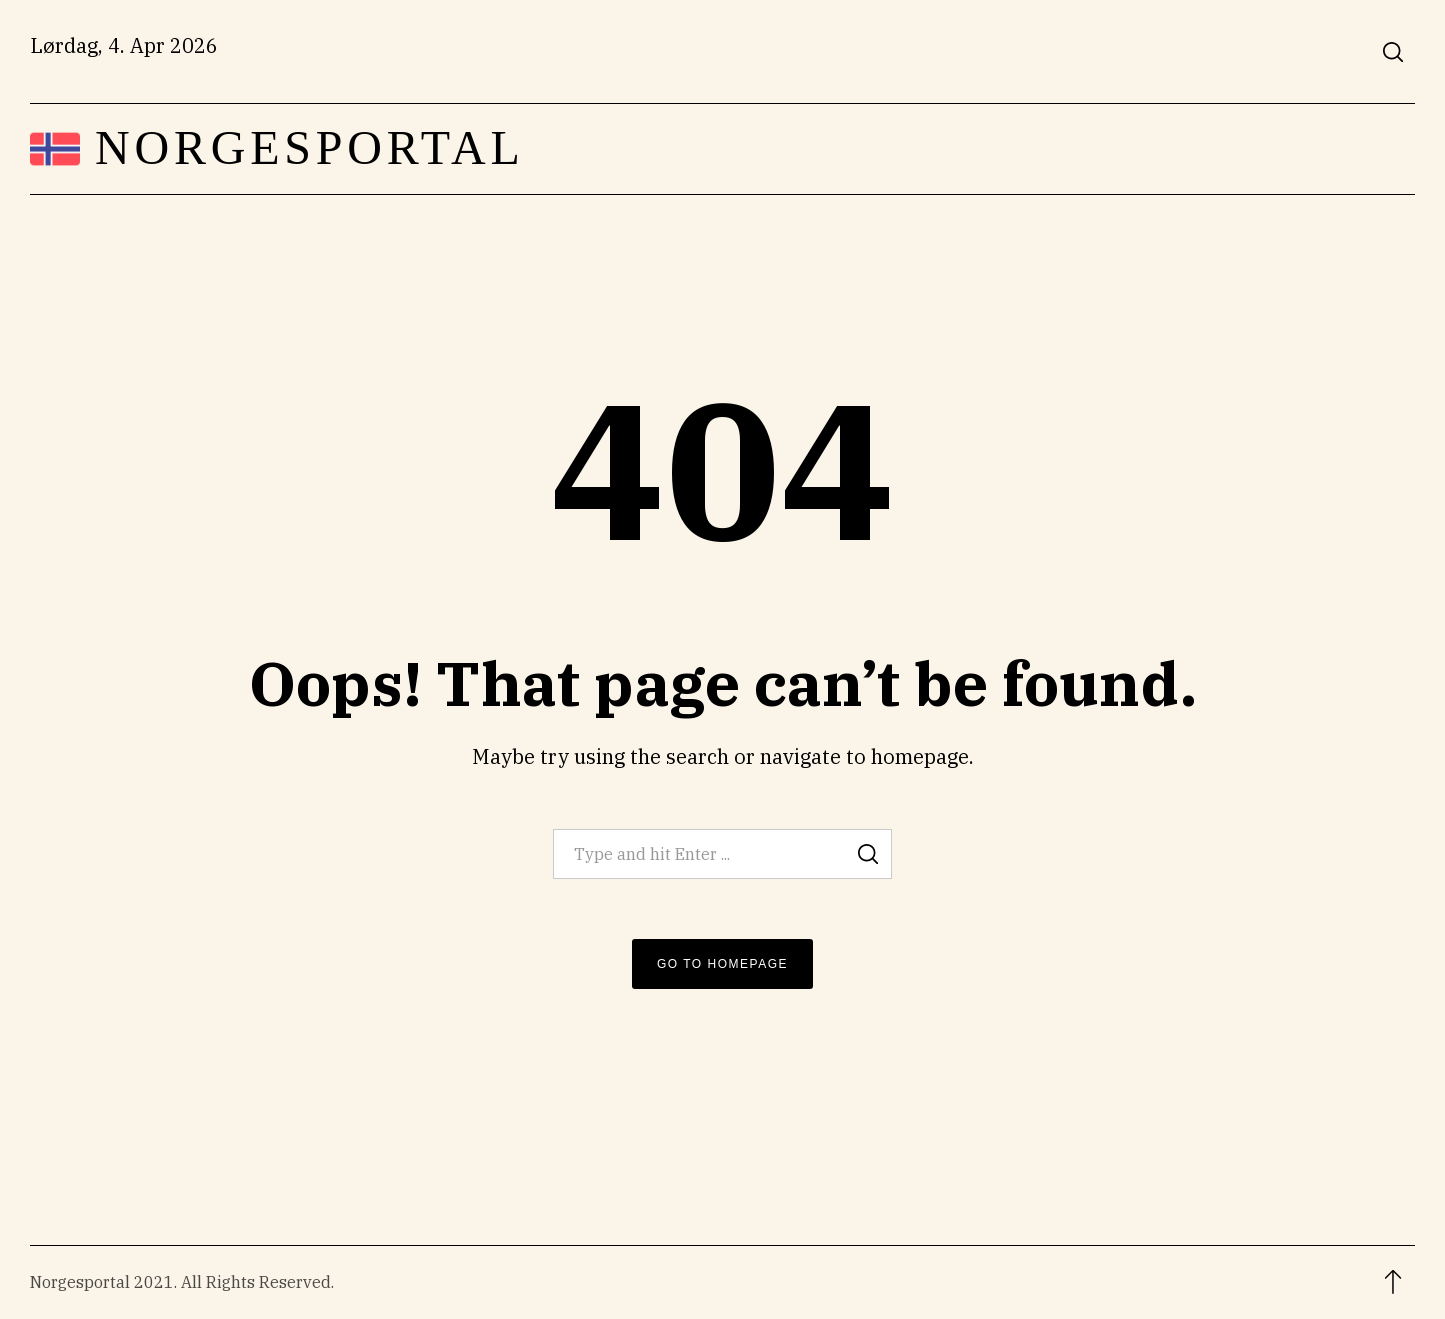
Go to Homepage (722, 964)
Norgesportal (310, 148)
